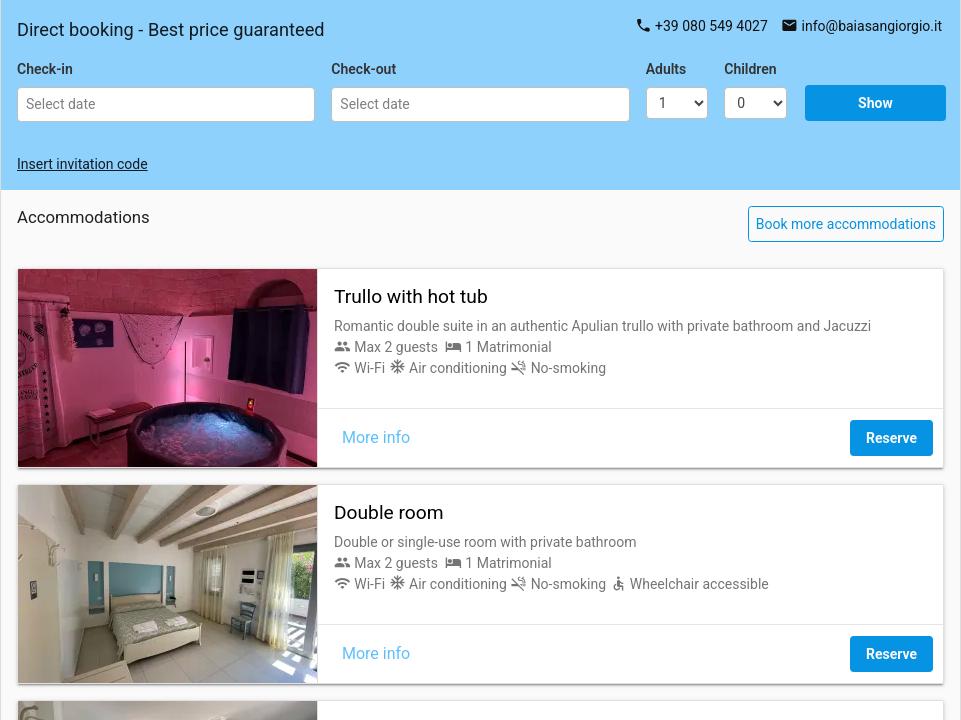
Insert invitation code (82, 164)
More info (376, 437)
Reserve (891, 438)
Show (875, 103)
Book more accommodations (846, 224)
